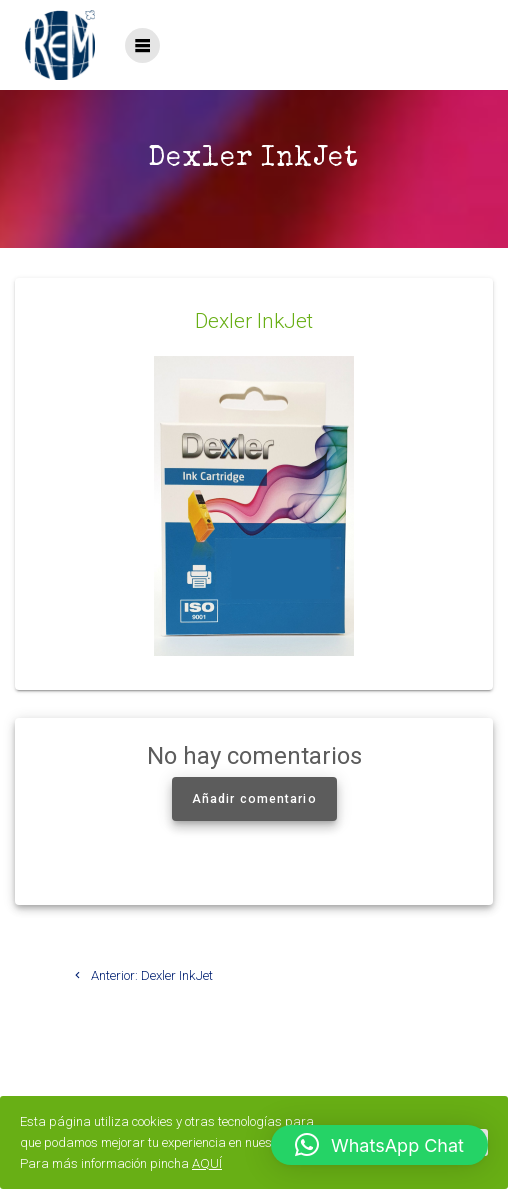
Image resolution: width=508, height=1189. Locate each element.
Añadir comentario (254, 799)
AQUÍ (207, 1163)
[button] (379, 1145)
